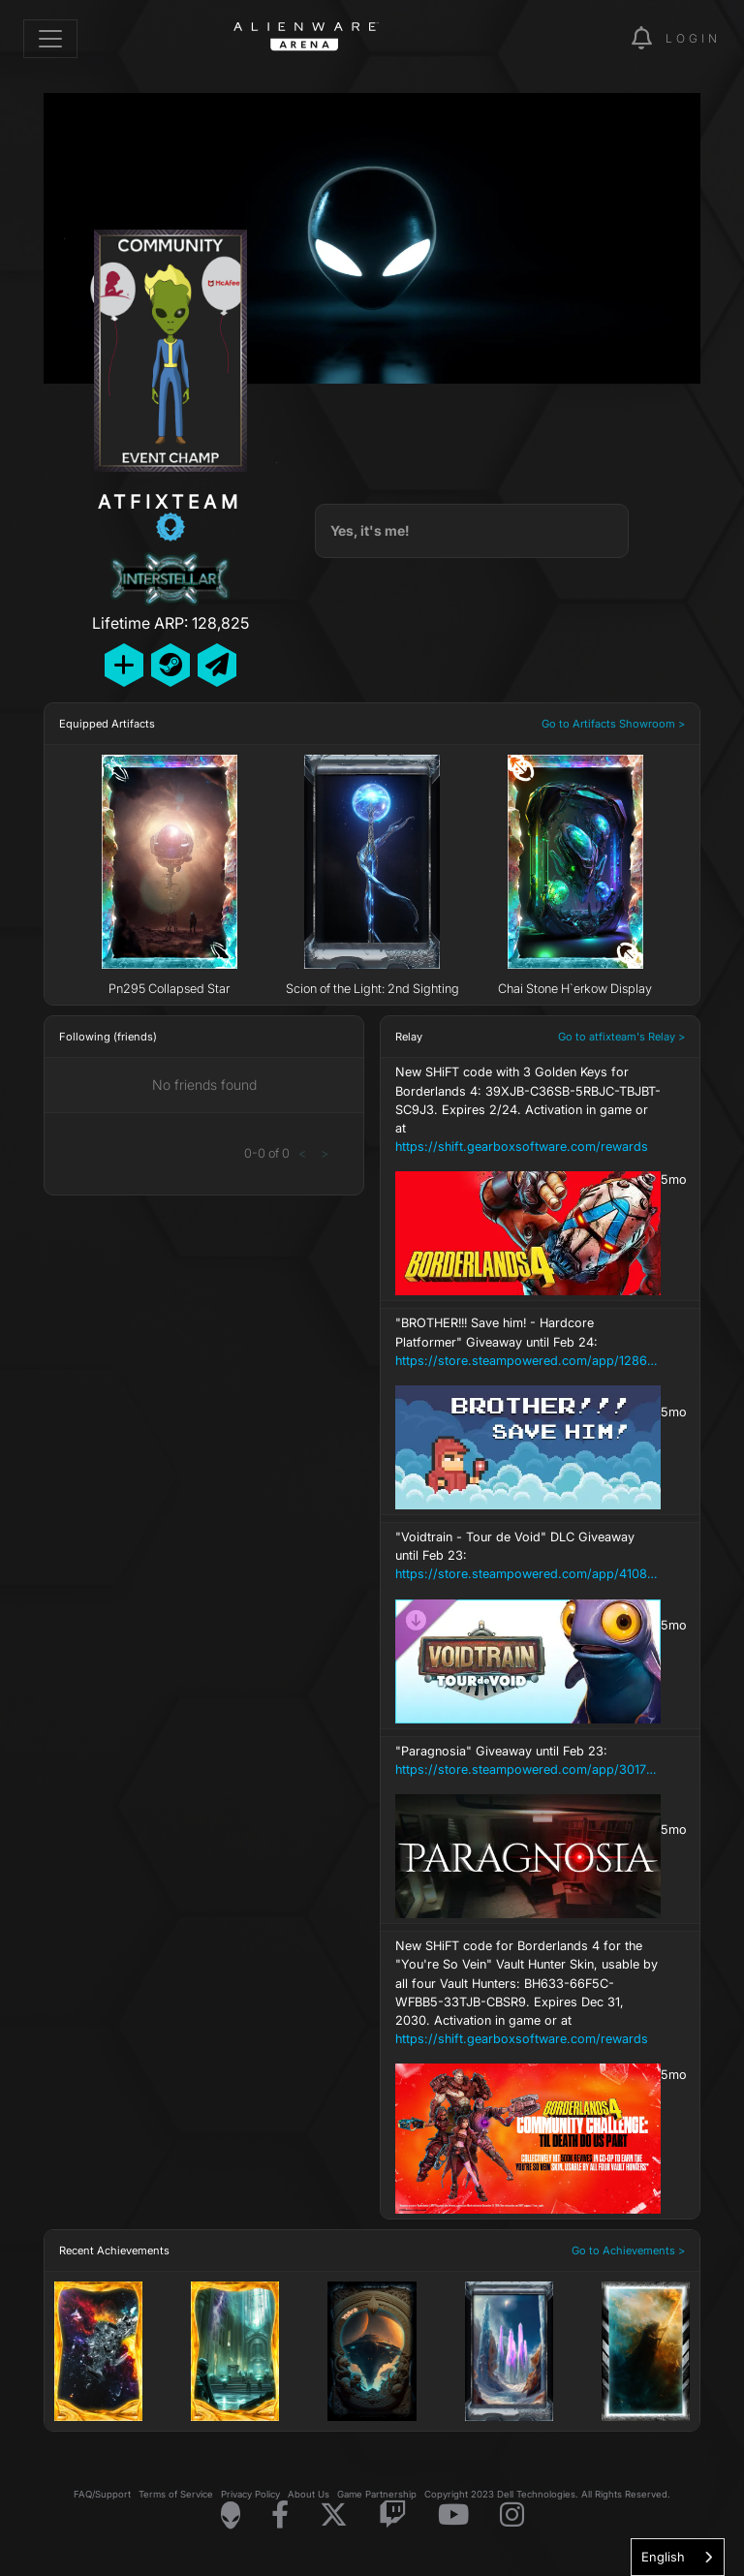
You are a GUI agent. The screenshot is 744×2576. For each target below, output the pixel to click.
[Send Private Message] (217, 665)
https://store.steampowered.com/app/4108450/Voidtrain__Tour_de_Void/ (528, 1574)
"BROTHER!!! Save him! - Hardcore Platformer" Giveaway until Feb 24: (528, 1343)
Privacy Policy (250, 2494)
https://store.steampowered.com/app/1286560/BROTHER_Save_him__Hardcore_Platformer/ (528, 1360)
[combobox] (678, 2557)
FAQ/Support (102, 2494)
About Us (308, 2494)
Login (693, 38)
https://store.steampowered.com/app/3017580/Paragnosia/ (528, 1769)
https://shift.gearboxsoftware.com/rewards (521, 1146)
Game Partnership (377, 2494)
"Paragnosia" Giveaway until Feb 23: (528, 1761)
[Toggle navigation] (50, 38)
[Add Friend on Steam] (170, 665)
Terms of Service (176, 2494)
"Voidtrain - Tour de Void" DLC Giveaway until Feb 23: (528, 1557)
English (663, 2556)
